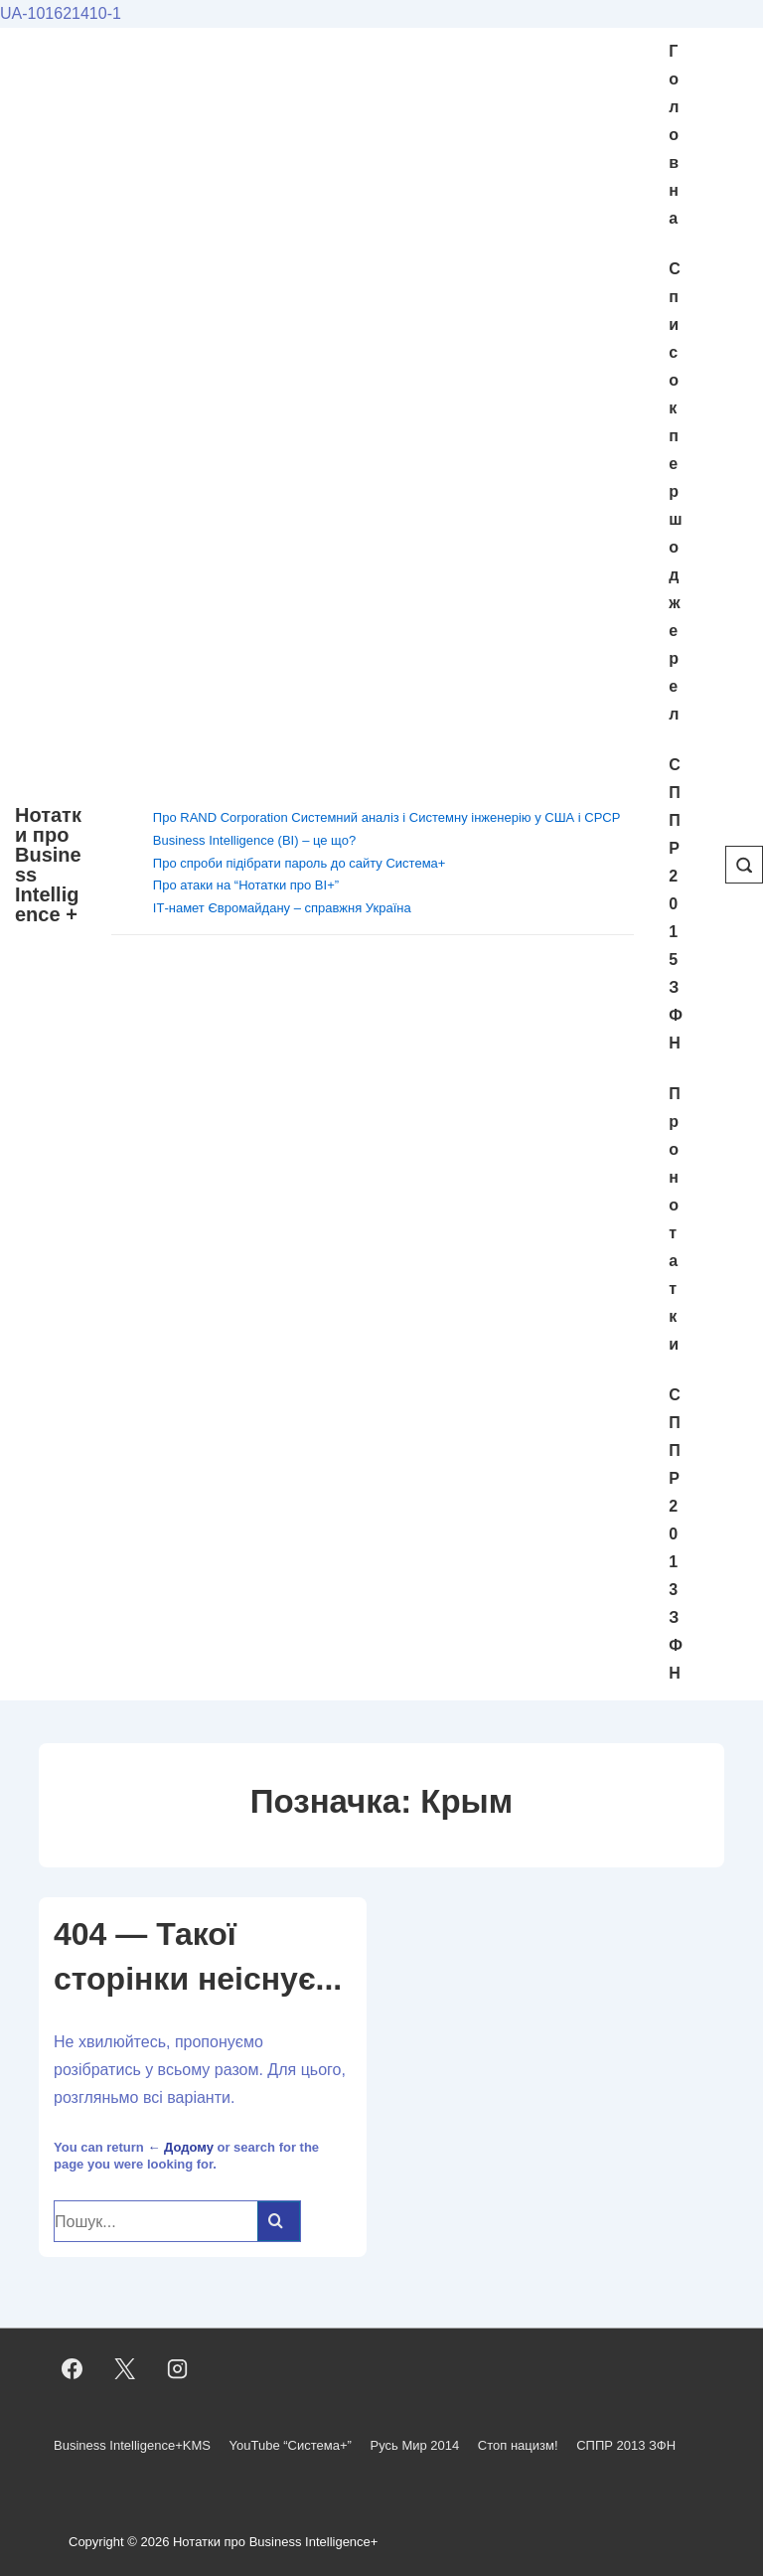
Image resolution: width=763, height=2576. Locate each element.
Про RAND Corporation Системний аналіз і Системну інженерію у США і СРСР (387, 817)
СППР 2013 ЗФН (676, 1534)
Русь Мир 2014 (414, 2445)
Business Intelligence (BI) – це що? (254, 840)
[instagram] (178, 2369)
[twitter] (125, 2369)
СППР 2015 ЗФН (676, 903)
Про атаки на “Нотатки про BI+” (246, 885)
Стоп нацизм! (518, 2445)
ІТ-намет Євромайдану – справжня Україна (282, 907)
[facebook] (72, 2369)
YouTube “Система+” (290, 2445)
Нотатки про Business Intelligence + (48, 864)
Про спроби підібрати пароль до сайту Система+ (299, 863)
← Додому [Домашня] (180, 2147)
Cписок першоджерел (675, 491)
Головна (674, 135)
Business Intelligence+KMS (132, 2445)
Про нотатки (675, 1219)
